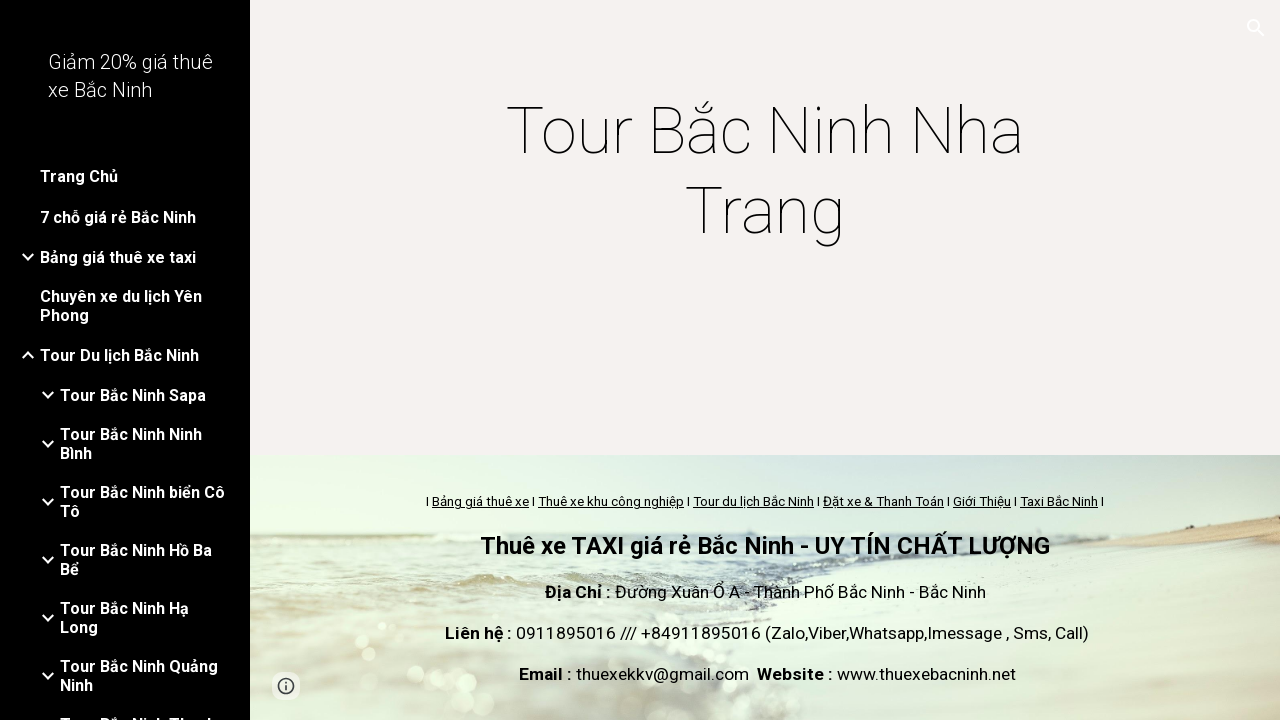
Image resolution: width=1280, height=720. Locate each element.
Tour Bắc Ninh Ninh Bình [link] (131, 444)
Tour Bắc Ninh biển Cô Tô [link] (142, 502)
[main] (764, 172)
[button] (1256, 28)
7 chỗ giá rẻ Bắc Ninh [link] (118, 217)
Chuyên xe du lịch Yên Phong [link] (121, 306)
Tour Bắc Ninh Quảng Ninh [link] (139, 676)
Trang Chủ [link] (79, 176)
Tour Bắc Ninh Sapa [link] (133, 395)
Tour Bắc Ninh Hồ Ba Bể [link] (136, 560)
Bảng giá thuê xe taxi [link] (118, 257)
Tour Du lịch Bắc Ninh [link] (119, 355)
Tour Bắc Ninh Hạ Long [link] (124, 618)
